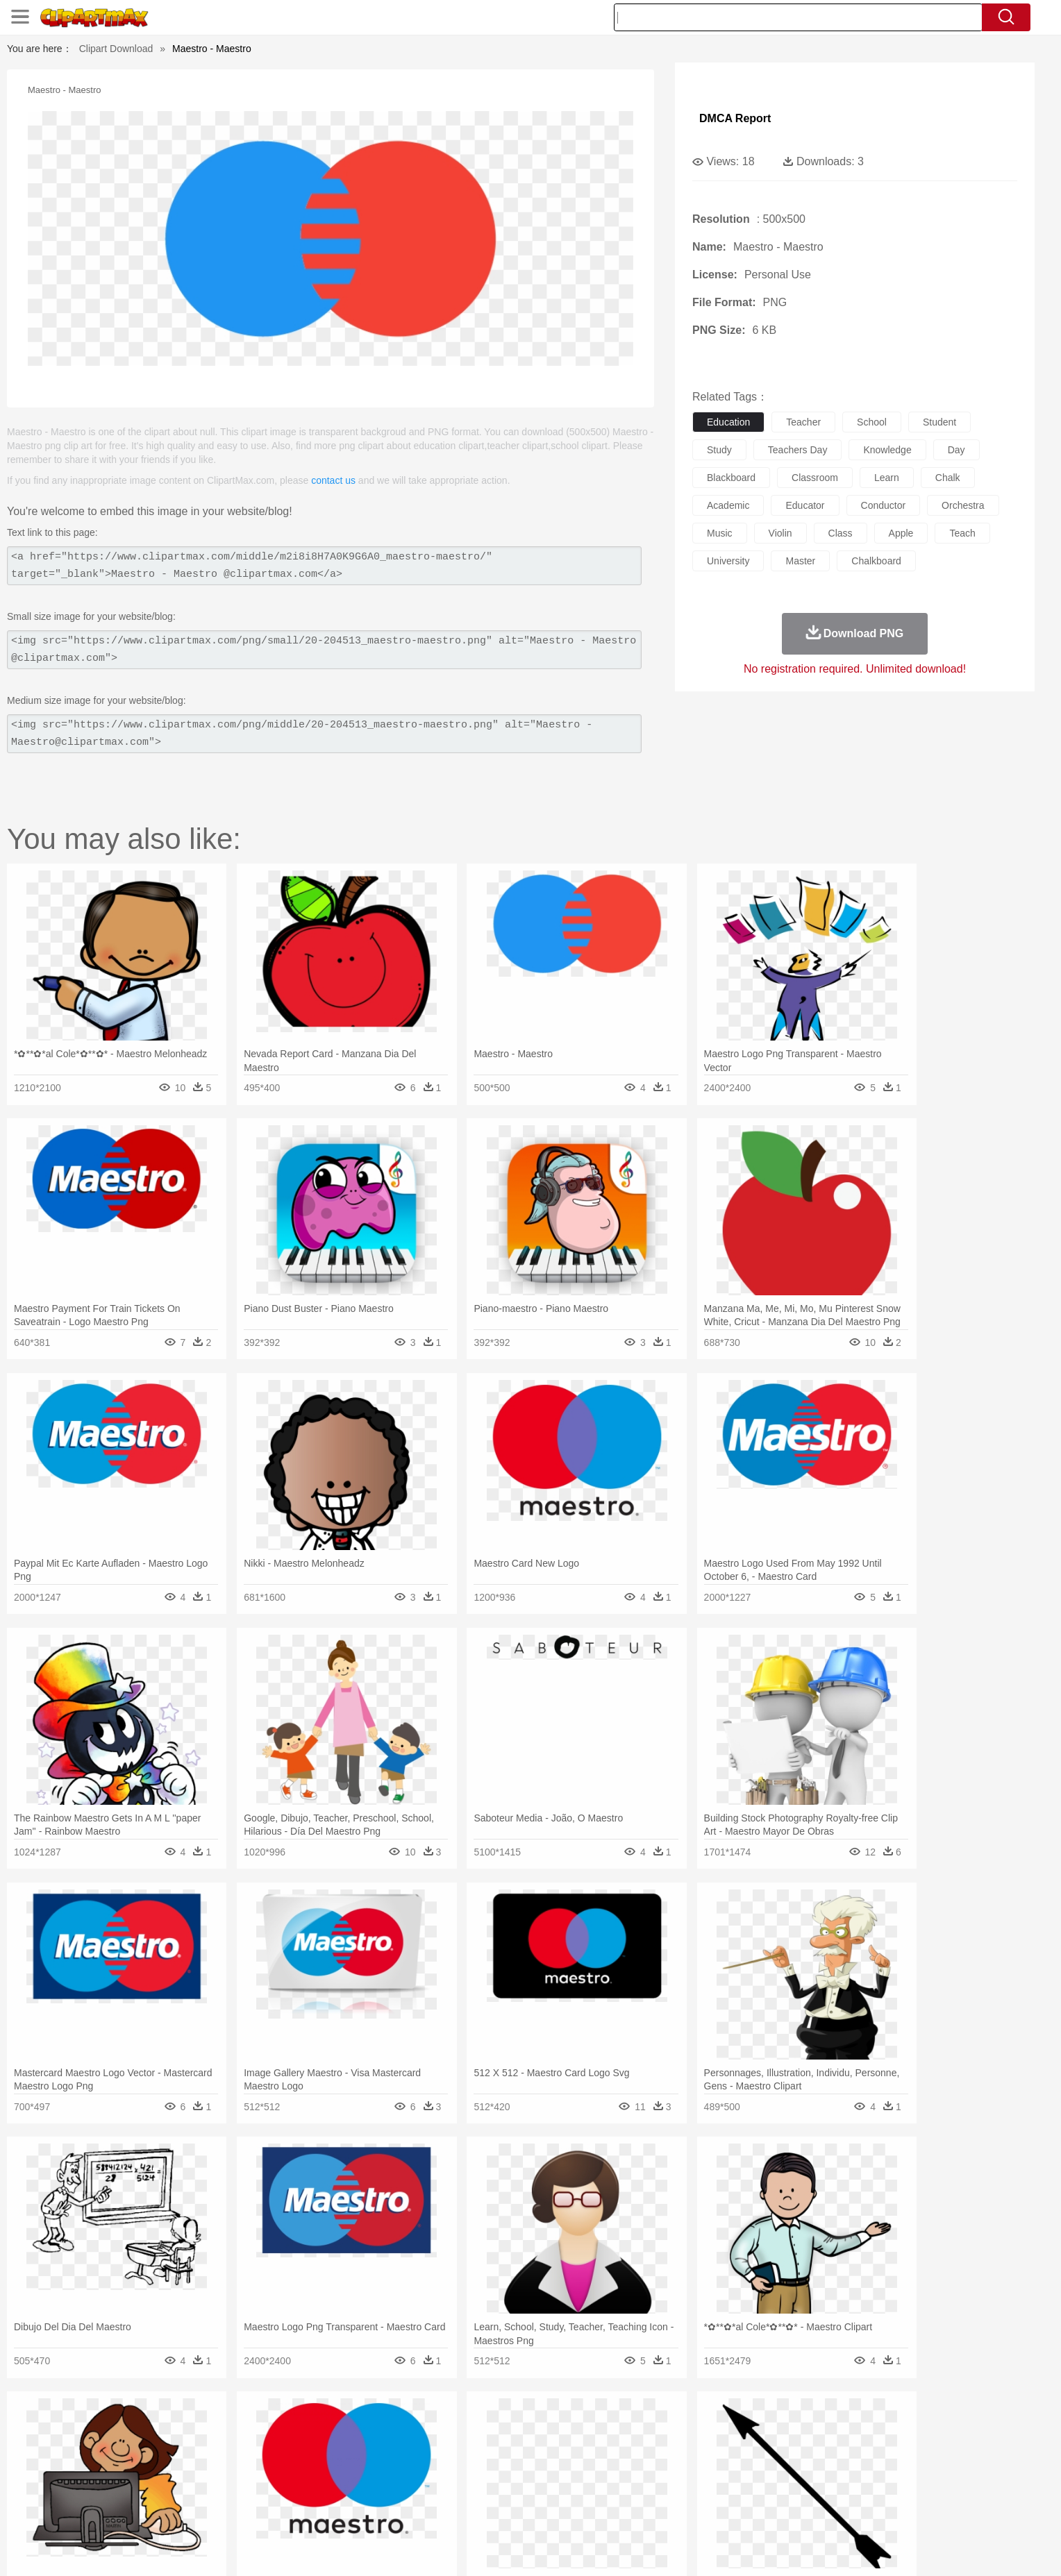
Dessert (245, 2511)
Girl (569, 2470)
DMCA (860, 2548)
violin (780, 533)
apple (901, 533)
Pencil (373, 2490)
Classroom (292, 2490)
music (720, 533)
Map (502, 2490)
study (719, 449)
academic (728, 505)
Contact (819, 2548)
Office (687, 2490)
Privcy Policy (767, 2548)
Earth (350, 2428)
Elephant (469, 2449)
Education (413, 2490)
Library (583, 2490)
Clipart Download (116, 48)
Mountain (627, 2428)
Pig (736, 2449)
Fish (504, 2449)
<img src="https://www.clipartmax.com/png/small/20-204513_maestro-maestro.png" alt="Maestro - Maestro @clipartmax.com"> (324, 649)
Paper (655, 2490)
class (840, 533)
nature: (138, 2427)
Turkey (832, 2449)
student (939, 422)
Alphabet (724, 2490)
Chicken (318, 2449)
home (517, 2470)
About (681, 2548)
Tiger (801, 2449)
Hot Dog (756, 2511)
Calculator (769, 2490)
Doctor (395, 2470)
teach (962, 533)
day (956, 449)
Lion (639, 2449)
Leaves (247, 2428)
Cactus (283, 2428)
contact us (333, 480)
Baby (204, 2470)
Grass (478, 2428)
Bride (233, 2470)
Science (620, 2490)
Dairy (212, 2511)
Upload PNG (912, 2548)
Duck (403, 2449)
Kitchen (548, 2511)
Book (253, 2490)
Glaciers (441, 2428)
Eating (647, 2511)
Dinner (583, 2511)
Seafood (462, 2511)
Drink (280, 2511)
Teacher (220, 2490)
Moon (552, 2428)
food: (134, 2510)
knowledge (887, 449)
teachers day (798, 449)
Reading (337, 2490)
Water (665, 2428)
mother (299, 2470)
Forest (785, 2428)
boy (593, 2470)
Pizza (615, 2511)
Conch (318, 2428)
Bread (680, 2511)
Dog (376, 2449)
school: (138, 2489)
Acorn (175, 2428)
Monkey (670, 2449)
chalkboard (876, 560)
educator (804, 505)
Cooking (716, 2511)
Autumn (210, 2428)
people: (138, 2469)
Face (685, 2470)
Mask (175, 2470)
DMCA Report (735, 118)
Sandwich (419, 2511)
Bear (197, 2449)
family (265, 2470)
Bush (695, 2428)
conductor (883, 505)
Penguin (766, 2449)
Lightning (516, 2428)
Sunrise (587, 2428)
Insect (610, 2449)
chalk (947, 477)
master (800, 560)
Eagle (433, 2449)
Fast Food (317, 2511)
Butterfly (255, 2449)
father (622, 2470)
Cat (287, 2449)
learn (886, 477)
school (872, 422)
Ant (172, 2449)
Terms (718, 2548)
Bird (222, 2449)
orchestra (963, 505)
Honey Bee (568, 2449)
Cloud (725, 2428)
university (728, 560)
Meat (381, 2511)
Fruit (354, 2511)
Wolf (863, 2449)
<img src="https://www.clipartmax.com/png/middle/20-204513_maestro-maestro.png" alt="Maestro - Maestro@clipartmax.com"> (324, 733)
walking (481, 2470)
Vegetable (505, 2511)
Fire (376, 2428)
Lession (811, 2490)
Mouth (655, 2470)
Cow (350, 2449)
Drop (755, 2428)
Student (180, 2490)
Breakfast (175, 2511)
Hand (747, 2470)
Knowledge (539, 2490)
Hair (545, 2470)
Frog (530, 2449)
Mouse (707, 2449)
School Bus (463, 2490)
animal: (138, 2448)
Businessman (348, 2470)
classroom (815, 477)
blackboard (731, 477)
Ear (423, 2470)
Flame (405, 2428)
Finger (716, 2470)
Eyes (448, 2470)
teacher (803, 422)
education (728, 422)
